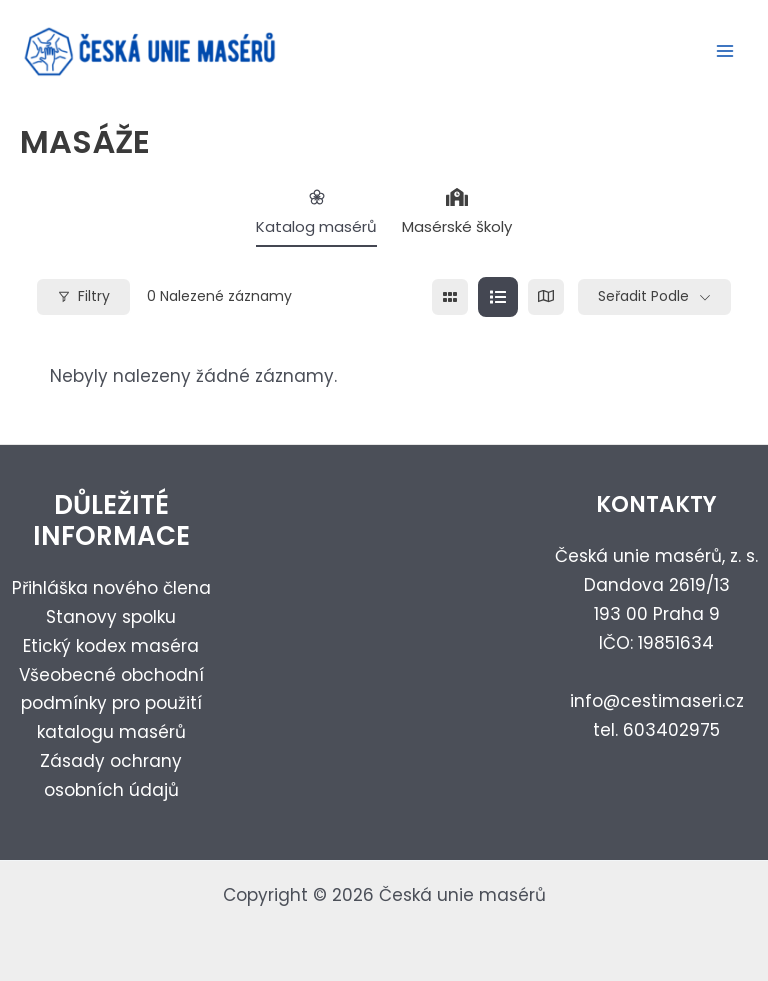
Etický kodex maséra (111, 646)
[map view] (546, 305)
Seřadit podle (643, 304)
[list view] (498, 305)
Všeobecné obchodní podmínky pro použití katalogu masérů (111, 704)
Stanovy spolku (111, 617)
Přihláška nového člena (111, 588)
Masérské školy (457, 220)
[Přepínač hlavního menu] (726, 56)
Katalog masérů (316, 220)
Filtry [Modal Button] (83, 304)
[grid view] (450, 305)
